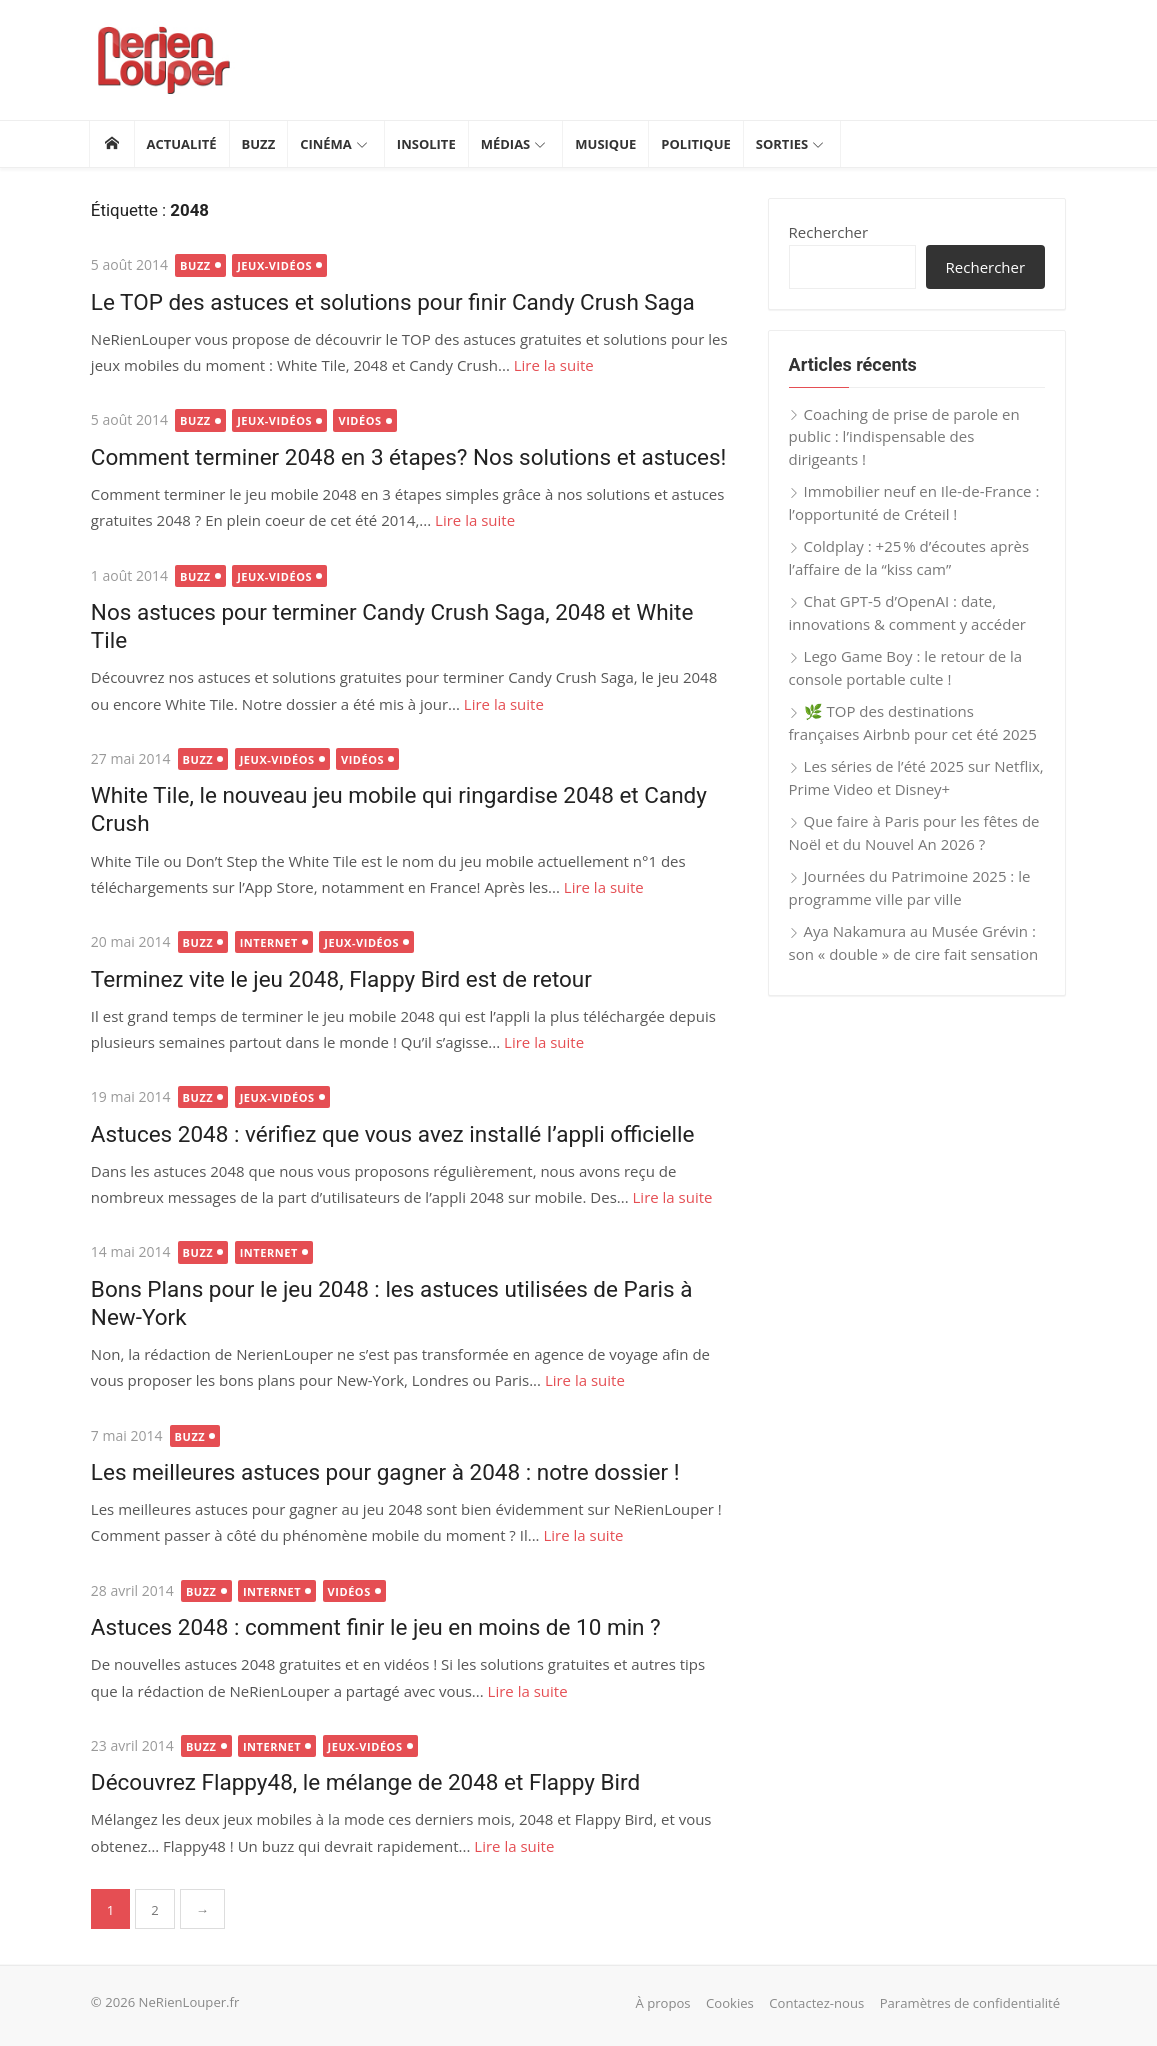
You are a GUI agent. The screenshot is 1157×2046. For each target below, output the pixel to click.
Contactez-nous (819, 2003)
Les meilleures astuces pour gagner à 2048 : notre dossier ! (383, 1472)
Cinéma (326, 144)
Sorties (782, 144)
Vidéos (357, 420)
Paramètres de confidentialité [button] (972, 2003)
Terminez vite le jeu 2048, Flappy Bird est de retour (339, 979)
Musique (605, 144)
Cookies (732, 2003)
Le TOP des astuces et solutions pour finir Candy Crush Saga (391, 302)
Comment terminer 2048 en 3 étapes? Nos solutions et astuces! (406, 457)
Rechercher (830, 232)
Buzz (259, 144)
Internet (266, 942)
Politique (695, 144)
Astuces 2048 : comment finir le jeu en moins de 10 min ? (374, 1627)
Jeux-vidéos (272, 265)
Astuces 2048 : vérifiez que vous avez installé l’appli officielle (391, 1134)
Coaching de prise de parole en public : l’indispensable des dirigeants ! (905, 436)
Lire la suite (551, 365)
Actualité (182, 144)
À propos (665, 2003)
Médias (506, 144)
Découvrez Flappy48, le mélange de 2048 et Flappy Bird (363, 1782)
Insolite (426, 144)
